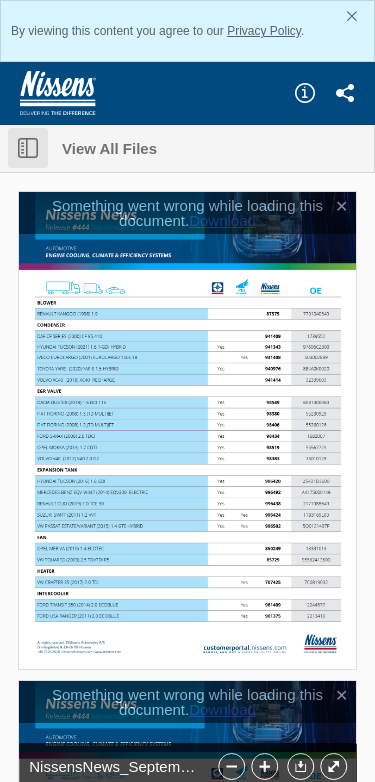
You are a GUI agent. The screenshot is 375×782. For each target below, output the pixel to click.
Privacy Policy (264, 31)
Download (222, 220)
